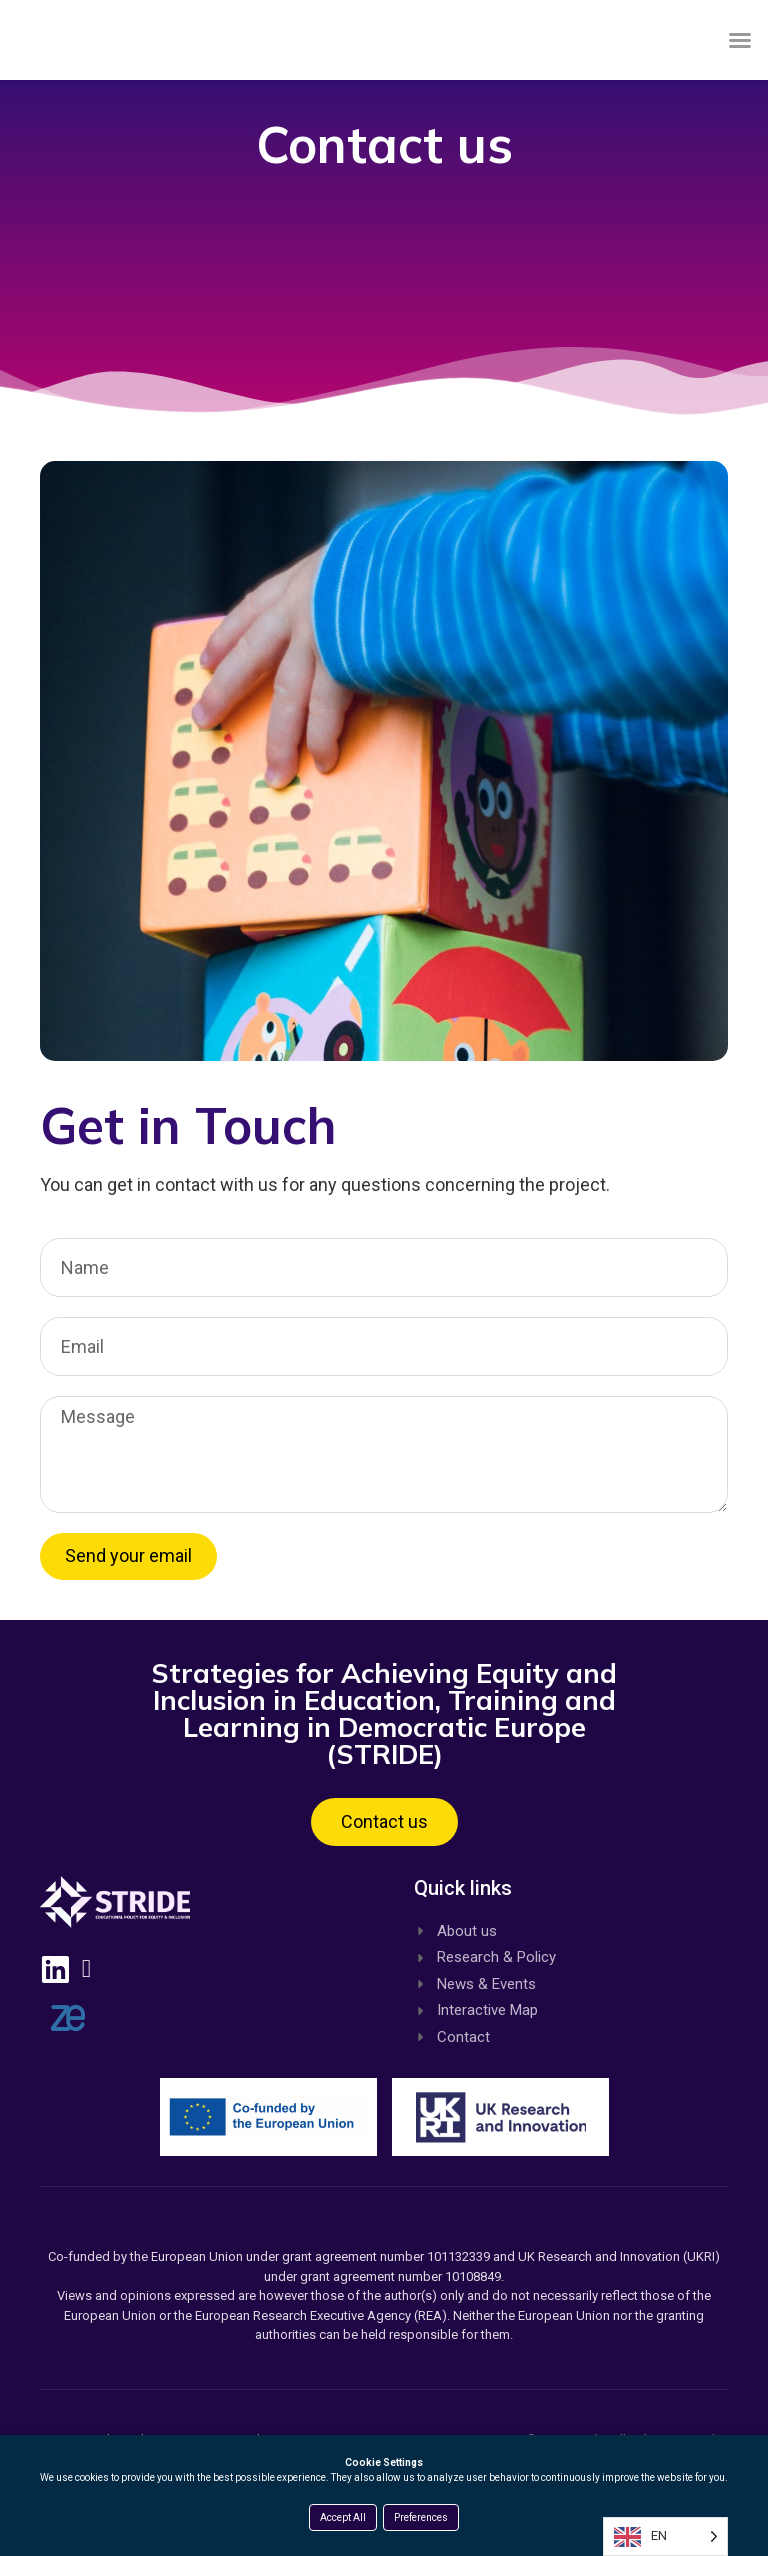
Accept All (343, 2517)
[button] (740, 59)
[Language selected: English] (665, 2536)
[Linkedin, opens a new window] (65, 2001)
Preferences (421, 2517)
